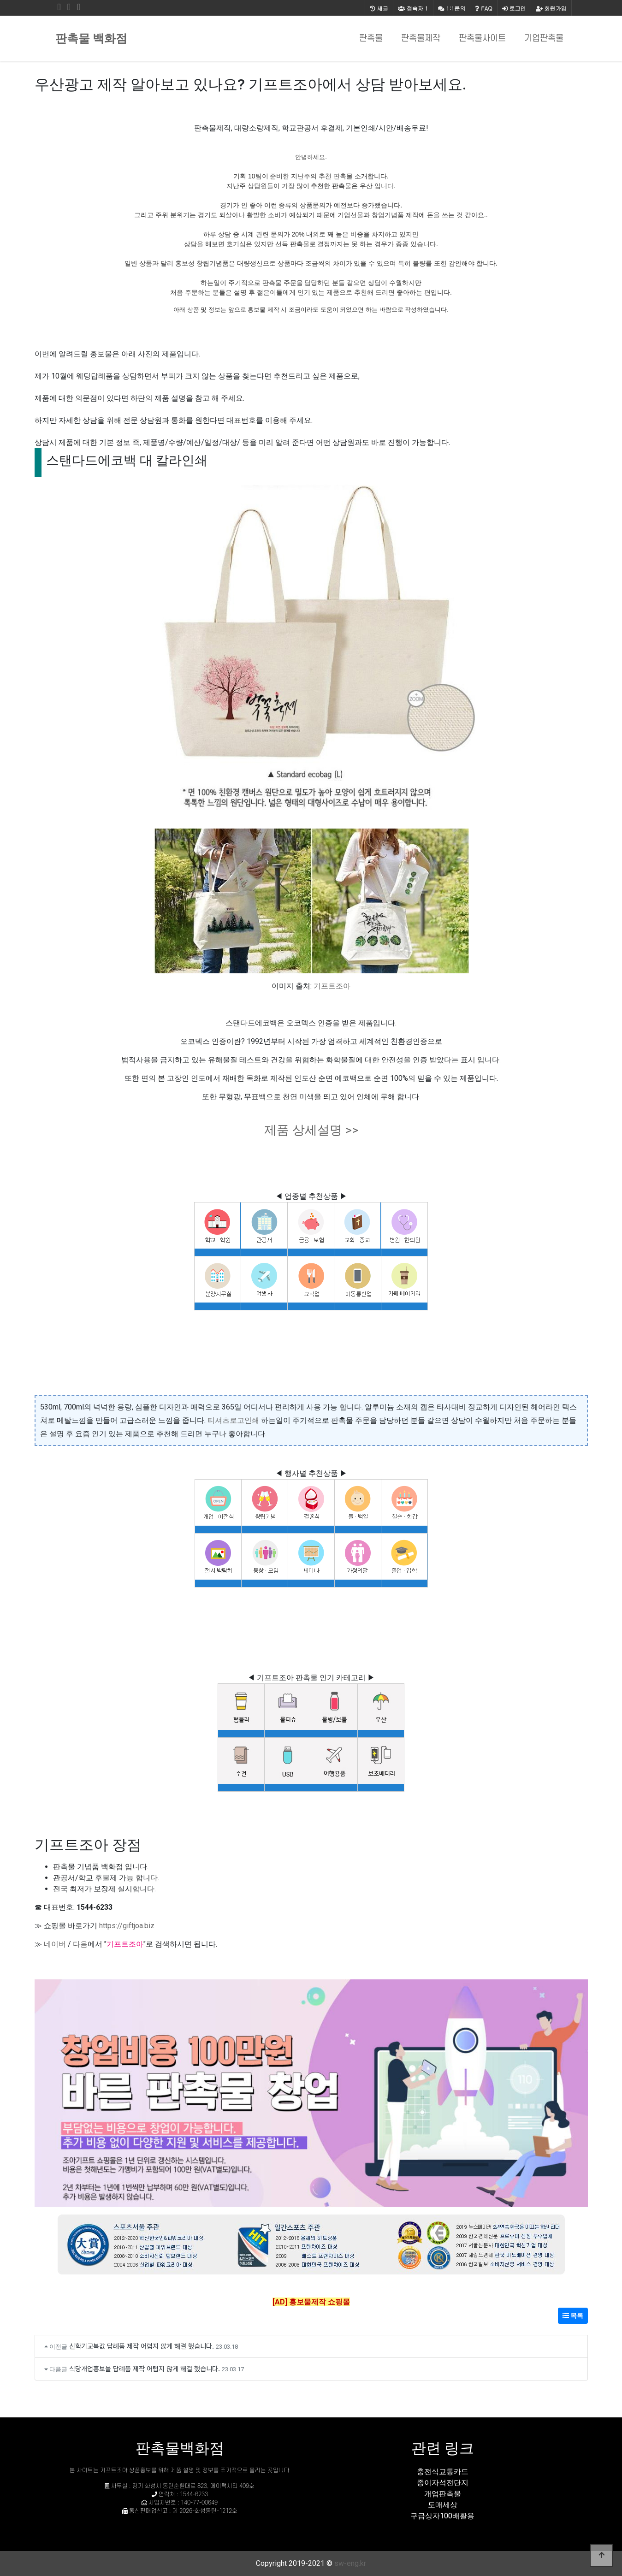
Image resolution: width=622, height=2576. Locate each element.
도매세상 (442, 2504)
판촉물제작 (420, 38)
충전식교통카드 (442, 2471)
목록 (573, 2315)
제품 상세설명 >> (311, 1130)
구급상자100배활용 (442, 2515)
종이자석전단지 (442, 2482)
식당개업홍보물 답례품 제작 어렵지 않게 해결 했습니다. (144, 2368)
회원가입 (551, 8)
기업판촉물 (543, 38)
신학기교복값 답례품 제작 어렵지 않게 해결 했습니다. (141, 2346)
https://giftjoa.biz (126, 1925)
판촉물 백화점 (91, 38)
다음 (80, 1944)
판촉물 (371, 38)
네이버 (55, 1944)
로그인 (514, 8)
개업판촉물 (442, 2493)
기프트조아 (332, 986)
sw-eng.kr (350, 2563)
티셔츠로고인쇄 (233, 1420)
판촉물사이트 (482, 38)
